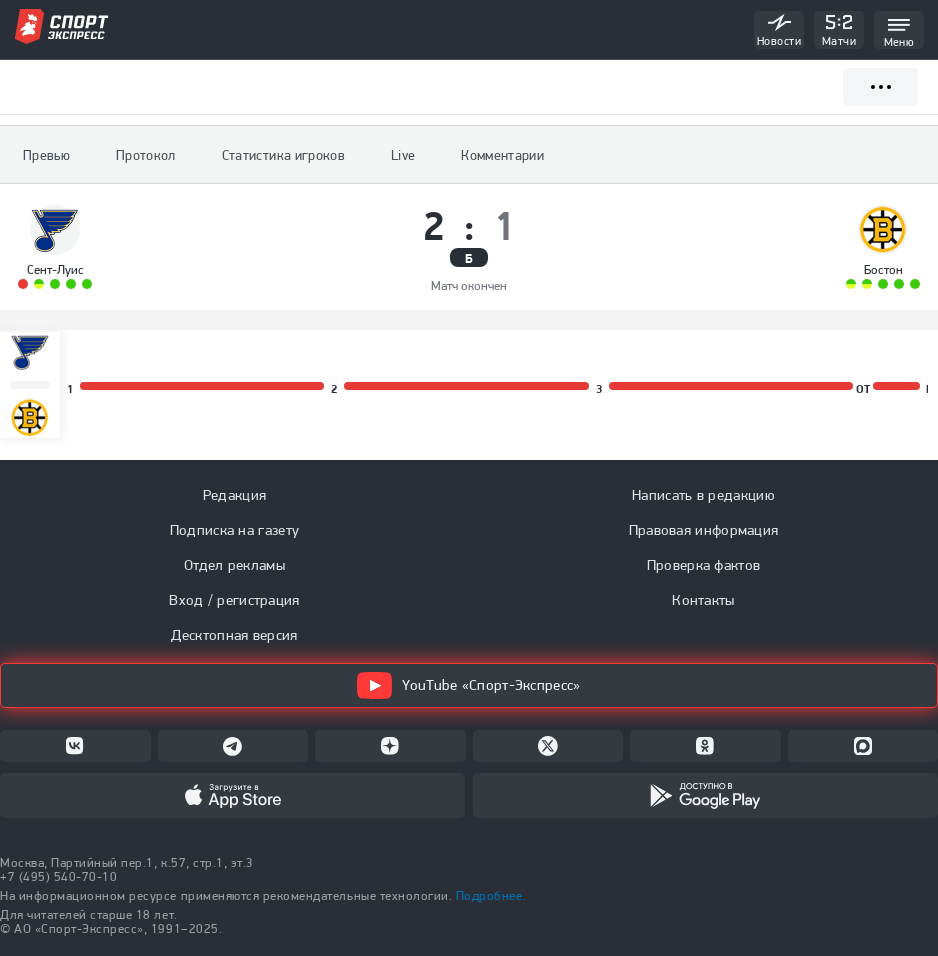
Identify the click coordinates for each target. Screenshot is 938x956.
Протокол (146, 155)
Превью (46, 155)
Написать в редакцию (703, 495)
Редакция (234, 495)
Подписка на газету (234, 530)
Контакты (703, 600)
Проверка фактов (704, 565)
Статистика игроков (283, 155)
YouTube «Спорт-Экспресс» (468, 685)
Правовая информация (704, 530)
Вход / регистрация (234, 600)
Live (403, 155)
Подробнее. (491, 895)
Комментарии (502, 155)
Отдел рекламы (234, 565)
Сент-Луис (55, 269)
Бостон (883, 269)
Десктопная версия (234, 635)
